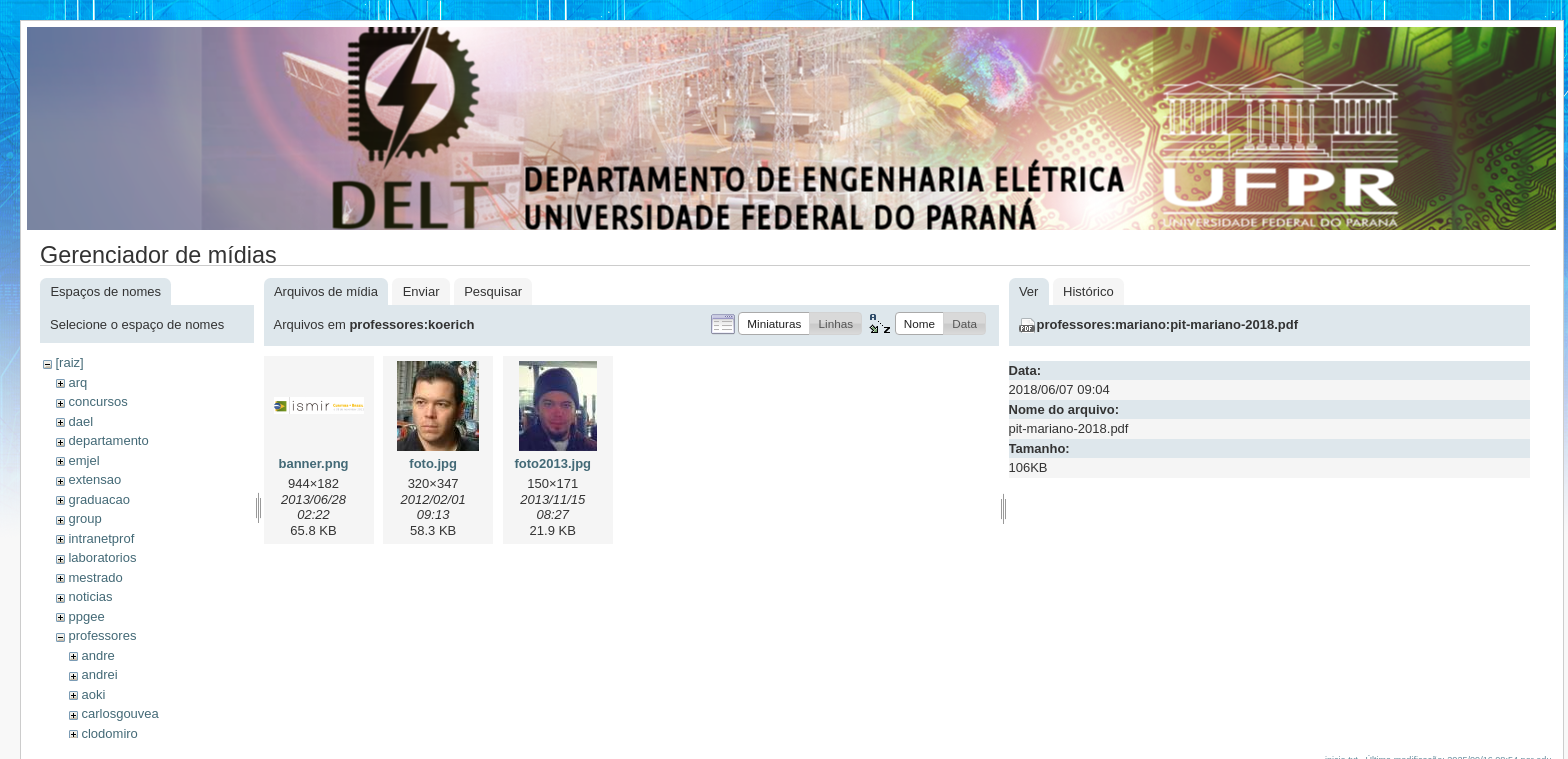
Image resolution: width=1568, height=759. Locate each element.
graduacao (98, 499)
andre (97, 655)
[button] (774, 323)
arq (77, 382)
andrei (99, 674)
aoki (93, 694)
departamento (108, 440)
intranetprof (101, 538)
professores (102, 635)
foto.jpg (433, 463)
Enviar (421, 291)
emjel (83, 460)
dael (80, 421)
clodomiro (109, 733)
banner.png (313, 463)
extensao (94, 479)
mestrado (95, 577)
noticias (90, 596)
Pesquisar (493, 291)
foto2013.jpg (552, 463)
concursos (97, 401)
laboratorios (102, 557)
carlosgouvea (119, 713)
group (84, 518)
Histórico (1088, 291)
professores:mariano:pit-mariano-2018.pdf (1168, 324)
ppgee (86, 616)
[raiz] (69, 362)
